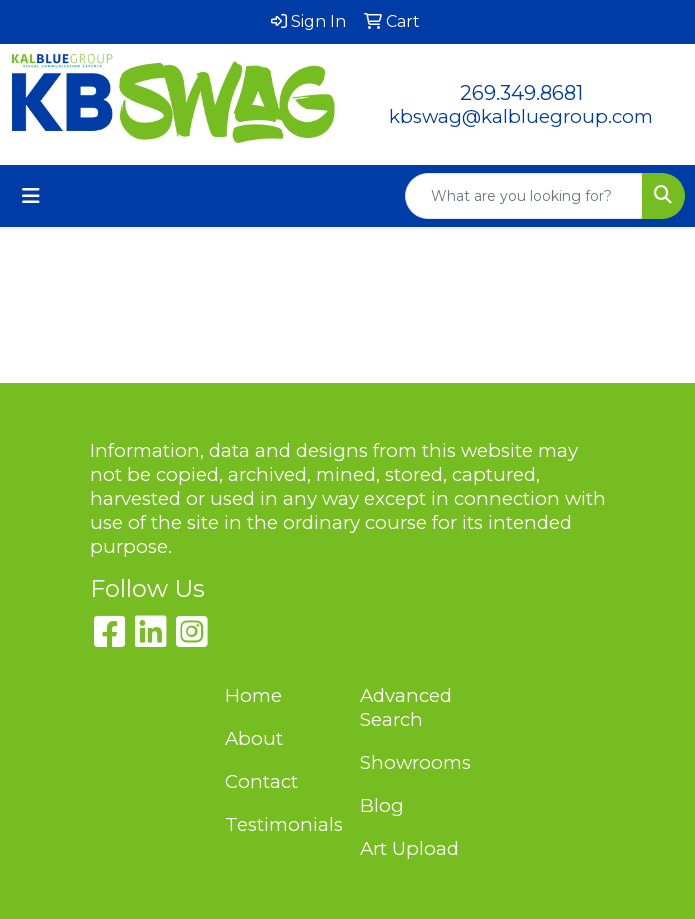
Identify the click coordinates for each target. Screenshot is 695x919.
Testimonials (280, 824)
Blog (382, 805)
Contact (261, 781)
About (254, 738)
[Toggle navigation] (31, 196)
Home (253, 695)
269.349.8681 (521, 93)
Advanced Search (406, 707)
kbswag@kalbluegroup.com (521, 116)
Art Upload (409, 848)
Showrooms (415, 762)
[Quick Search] (524, 196)
